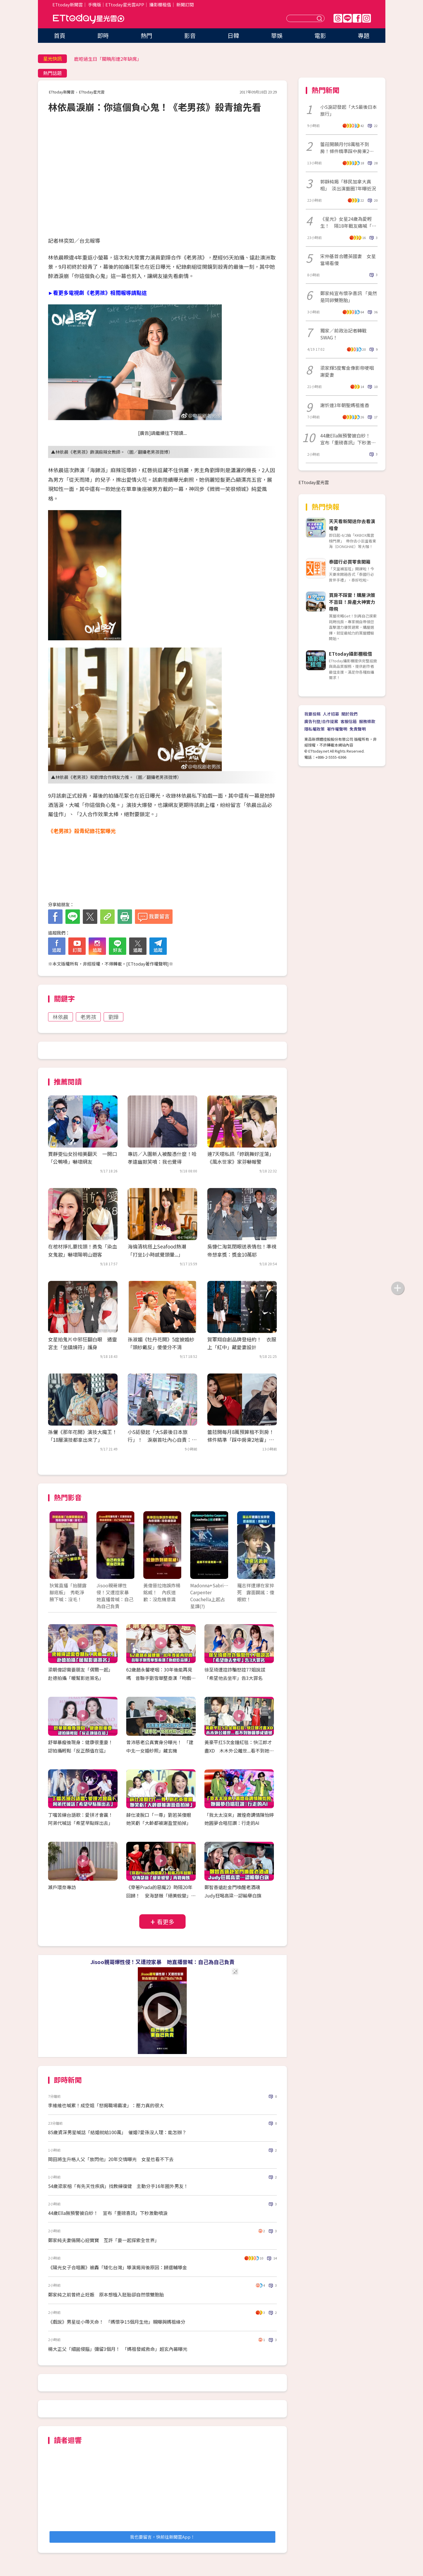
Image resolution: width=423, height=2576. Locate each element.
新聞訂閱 (185, 4)
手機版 (94, 4)
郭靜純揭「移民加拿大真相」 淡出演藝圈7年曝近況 (348, 185)
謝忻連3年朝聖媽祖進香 (344, 405)
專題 (363, 35)
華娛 (277, 35)
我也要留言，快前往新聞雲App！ (162, 2537)
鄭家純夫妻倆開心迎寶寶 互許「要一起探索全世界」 (103, 2240)
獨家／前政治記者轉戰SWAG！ (343, 334)
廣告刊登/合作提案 (321, 721)
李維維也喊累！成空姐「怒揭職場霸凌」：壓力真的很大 (106, 2105)
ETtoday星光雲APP (124, 4)
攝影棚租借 (160, 4)
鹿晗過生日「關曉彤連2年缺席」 (108, 58)
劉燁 (113, 1017)
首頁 (59, 35)
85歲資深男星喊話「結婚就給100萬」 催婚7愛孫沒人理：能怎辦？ (117, 2132)
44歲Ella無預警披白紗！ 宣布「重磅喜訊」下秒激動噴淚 (108, 2212)
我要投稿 (312, 714)
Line (347, 18)
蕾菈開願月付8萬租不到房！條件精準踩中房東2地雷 (347, 148)
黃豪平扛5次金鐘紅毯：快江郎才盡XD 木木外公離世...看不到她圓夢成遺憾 (239, 1750)
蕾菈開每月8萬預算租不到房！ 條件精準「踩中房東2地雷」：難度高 (243, 1439)
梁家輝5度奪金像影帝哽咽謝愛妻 (347, 371)
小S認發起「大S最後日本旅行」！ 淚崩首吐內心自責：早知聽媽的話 (162, 1439)
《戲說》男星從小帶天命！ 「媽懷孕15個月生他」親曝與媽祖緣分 (116, 2321)
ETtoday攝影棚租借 (350, 653)
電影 (320, 35)
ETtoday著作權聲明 (147, 964)
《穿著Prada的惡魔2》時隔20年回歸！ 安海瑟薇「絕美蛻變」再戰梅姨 (161, 1895)
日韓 (233, 35)
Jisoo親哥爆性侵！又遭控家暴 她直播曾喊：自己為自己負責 (162, 1961)
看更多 (165, 1921)
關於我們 (349, 714)
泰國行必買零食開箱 (350, 561)
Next (267, 1551)
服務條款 (367, 721)
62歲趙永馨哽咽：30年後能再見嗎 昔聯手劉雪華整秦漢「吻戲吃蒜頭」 (161, 1678)
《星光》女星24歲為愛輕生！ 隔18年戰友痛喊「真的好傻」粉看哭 (348, 222)
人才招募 (331, 714)
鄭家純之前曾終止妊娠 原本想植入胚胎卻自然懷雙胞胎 (106, 2294)
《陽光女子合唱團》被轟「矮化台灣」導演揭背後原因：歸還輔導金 (117, 2267)
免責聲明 (357, 729)
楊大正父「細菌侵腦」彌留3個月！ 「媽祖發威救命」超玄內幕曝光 (117, 2348)
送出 (320, 18)
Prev (57, 1551)
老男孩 (88, 1017)
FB (357, 18)
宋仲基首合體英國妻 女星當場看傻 (348, 259)
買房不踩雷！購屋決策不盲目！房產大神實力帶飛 (352, 601)
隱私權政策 (314, 729)
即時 (103, 35)
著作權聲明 (337, 729)
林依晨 (60, 1017)
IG (366, 18)
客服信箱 (348, 721)
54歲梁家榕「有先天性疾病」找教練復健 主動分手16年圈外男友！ (118, 2185)
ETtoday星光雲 (88, 19)
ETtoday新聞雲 (67, 4)
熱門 (146, 35)
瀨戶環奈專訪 (62, 1887)
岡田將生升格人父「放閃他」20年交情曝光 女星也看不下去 (111, 2159)
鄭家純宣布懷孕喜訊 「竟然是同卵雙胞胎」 (348, 297)
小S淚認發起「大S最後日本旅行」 (348, 110)
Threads (338, 18)
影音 (190, 35)
